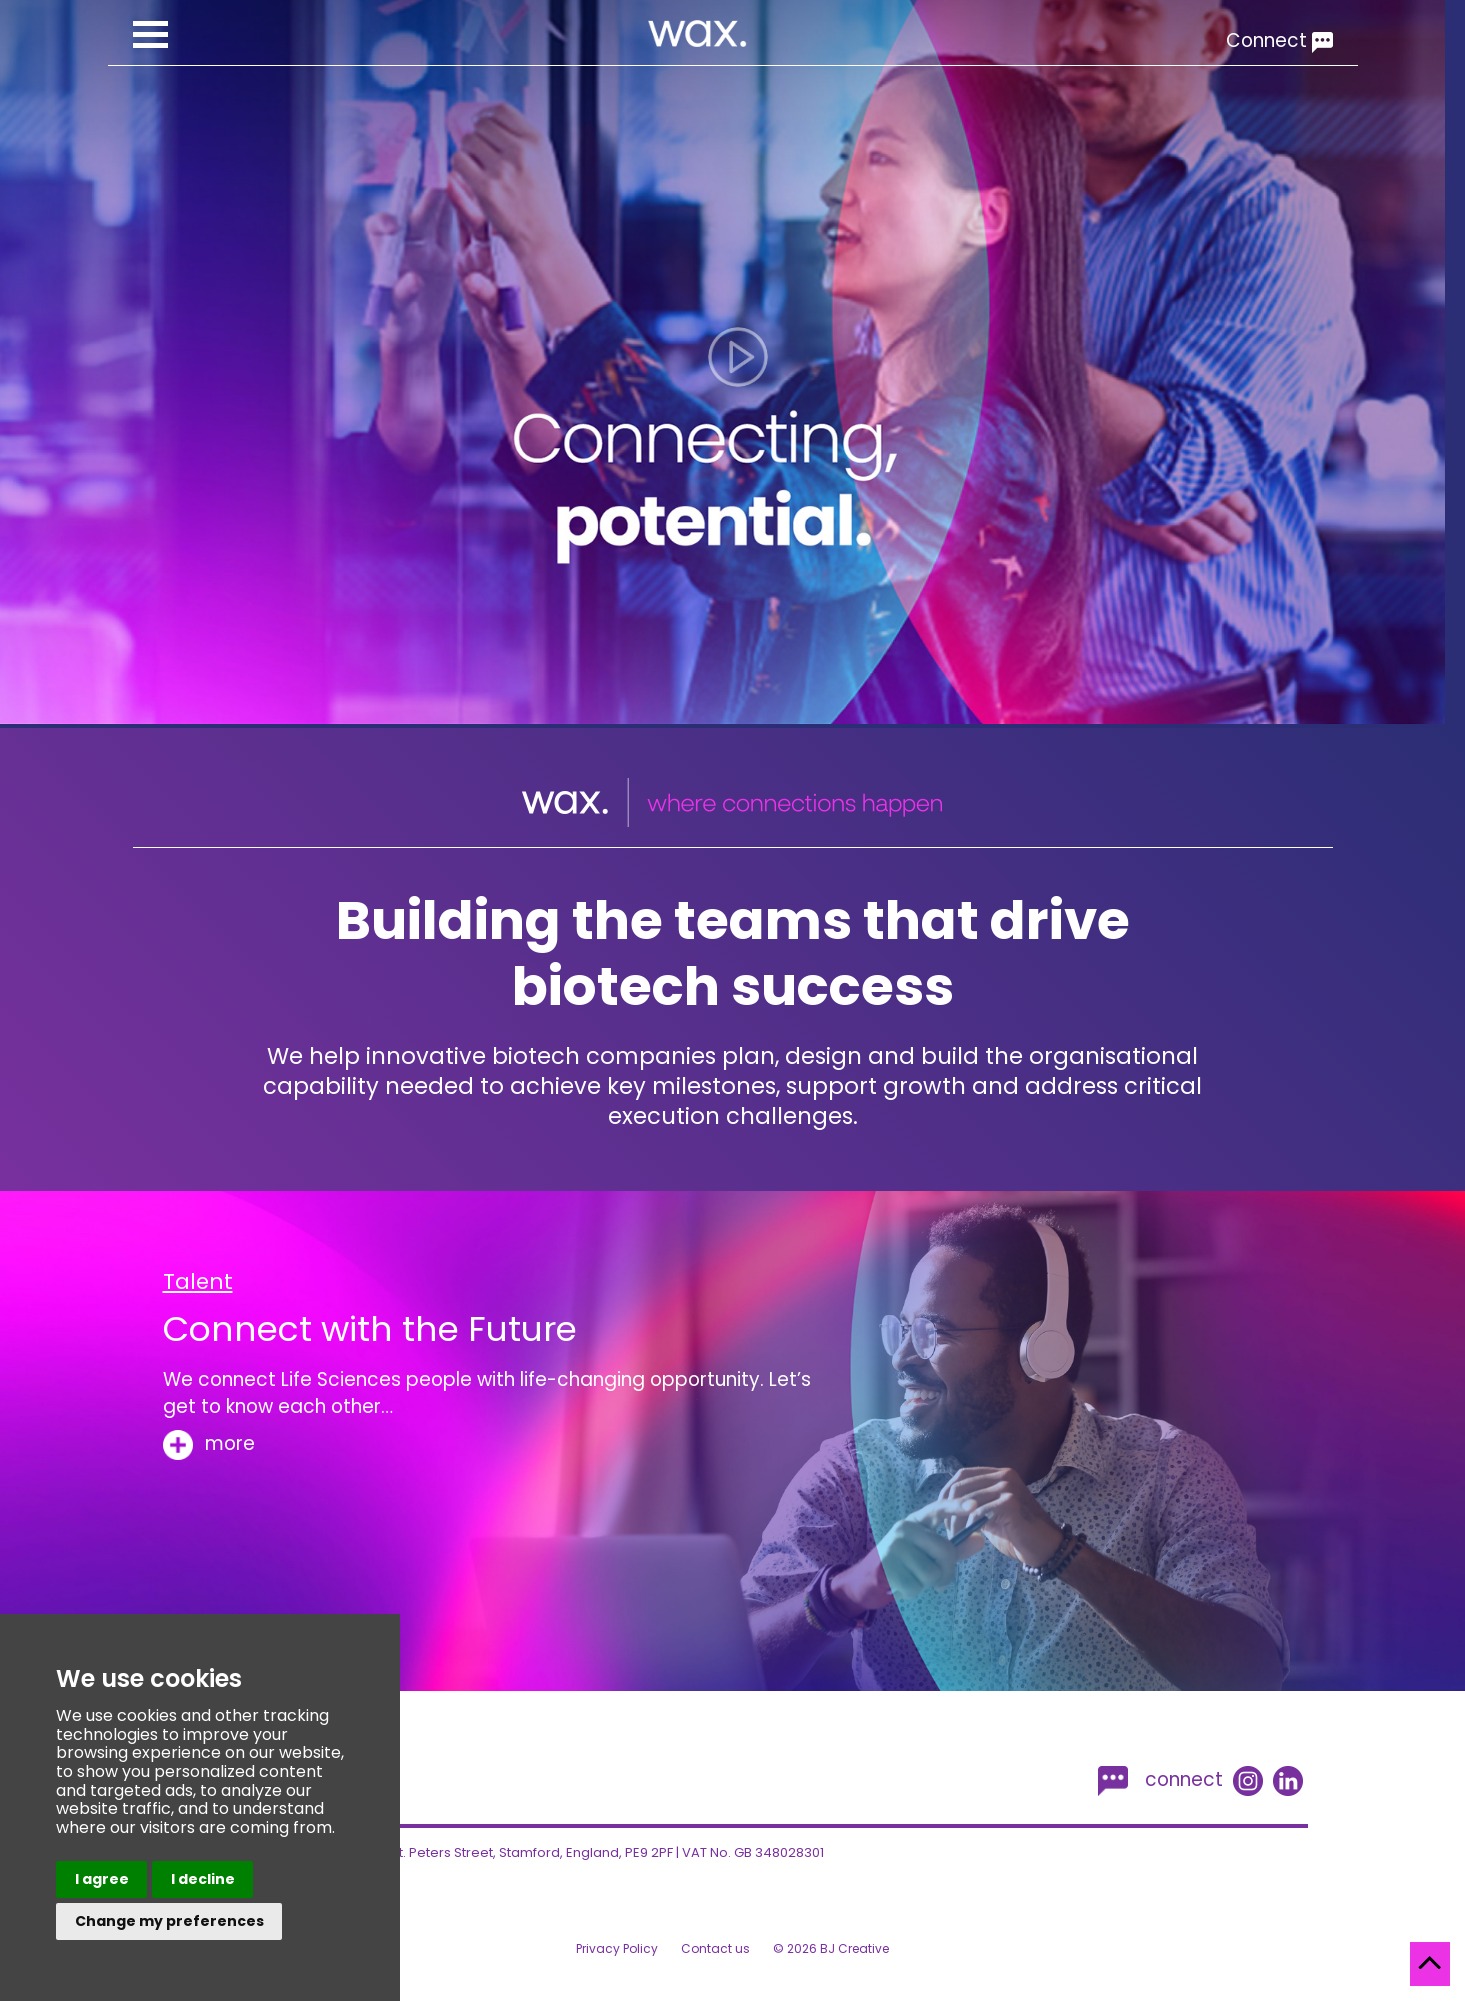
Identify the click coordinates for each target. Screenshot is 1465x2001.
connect (1160, 1778)
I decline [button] (203, 1879)
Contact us (715, 1948)
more (209, 1443)
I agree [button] (102, 1879)
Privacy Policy (617, 1948)
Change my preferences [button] (169, 1921)
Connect (1279, 40)
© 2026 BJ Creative (831, 1948)
